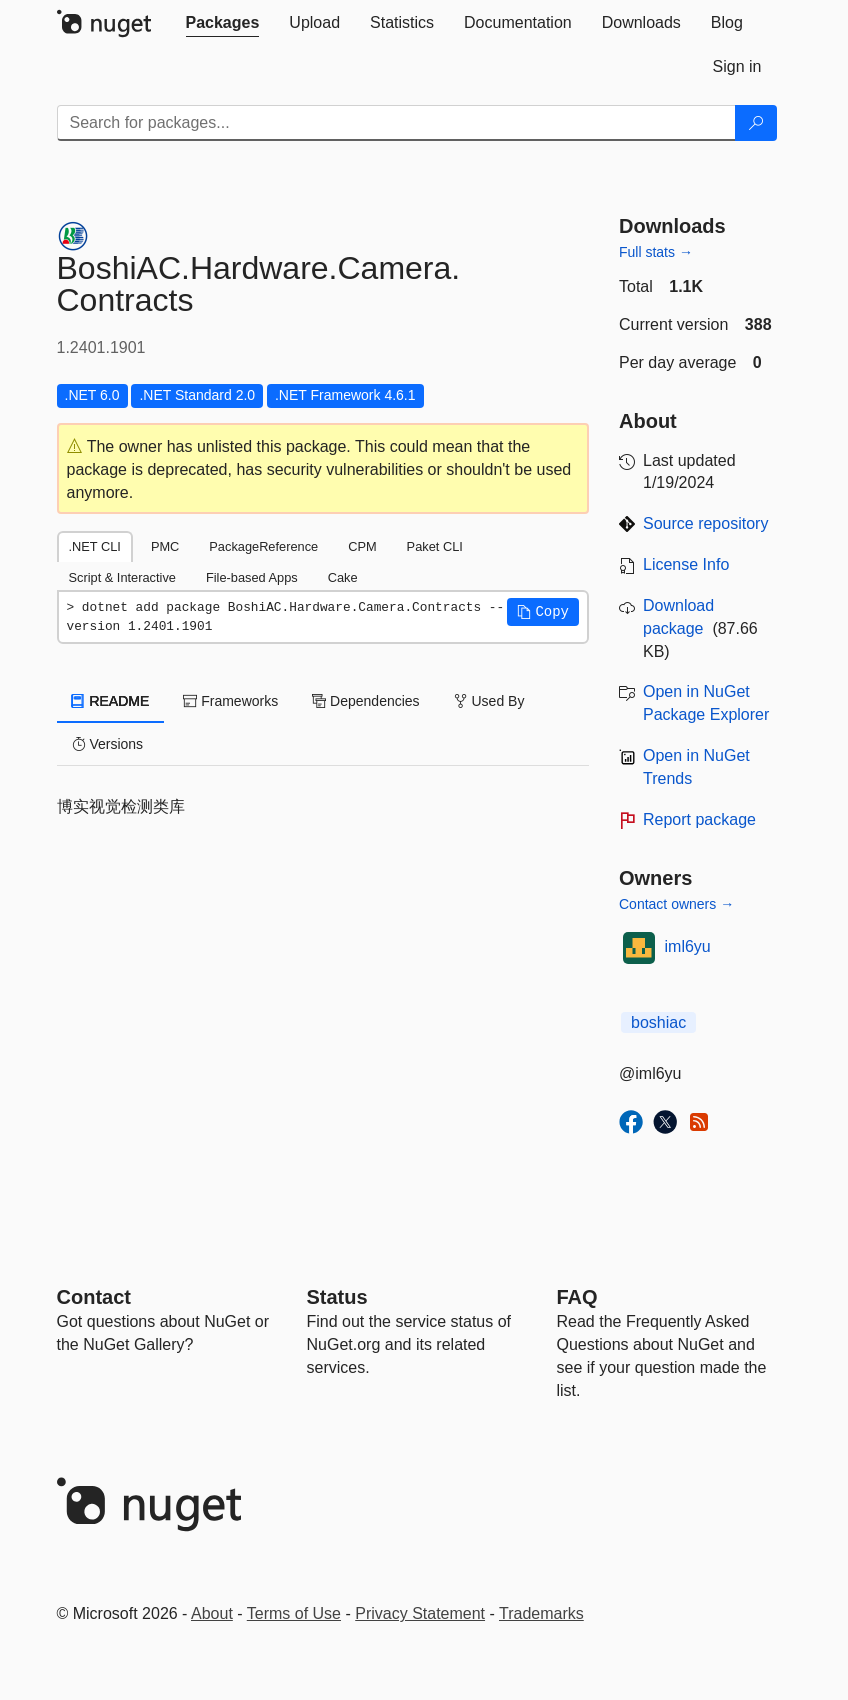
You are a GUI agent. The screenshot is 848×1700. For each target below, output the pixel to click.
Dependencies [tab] (365, 701)
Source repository (705, 523)
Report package (699, 819)
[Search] (756, 123)
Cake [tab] (343, 577)
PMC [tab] (165, 546)
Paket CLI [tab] (435, 546)
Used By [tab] (489, 701)
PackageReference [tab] (263, 546)
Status (337, 1297)
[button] (543, 612)
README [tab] (111, 701)
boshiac (658, 1022)
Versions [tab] (108, 744)
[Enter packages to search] (396, 123)
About (212, 1613)
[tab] (223, 23)
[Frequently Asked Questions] (577, 1297)
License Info (686, 564)
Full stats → (656, 252)
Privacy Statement (420, 1613)
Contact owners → (676, 904)
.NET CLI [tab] (95, 546)
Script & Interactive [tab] (122, 577)
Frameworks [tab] (230, 701)
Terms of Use (294, 1613)
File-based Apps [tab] (252, 577)
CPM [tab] (362, 546)
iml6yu (688, 946)
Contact (94, 1297)
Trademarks (541, 1613)
